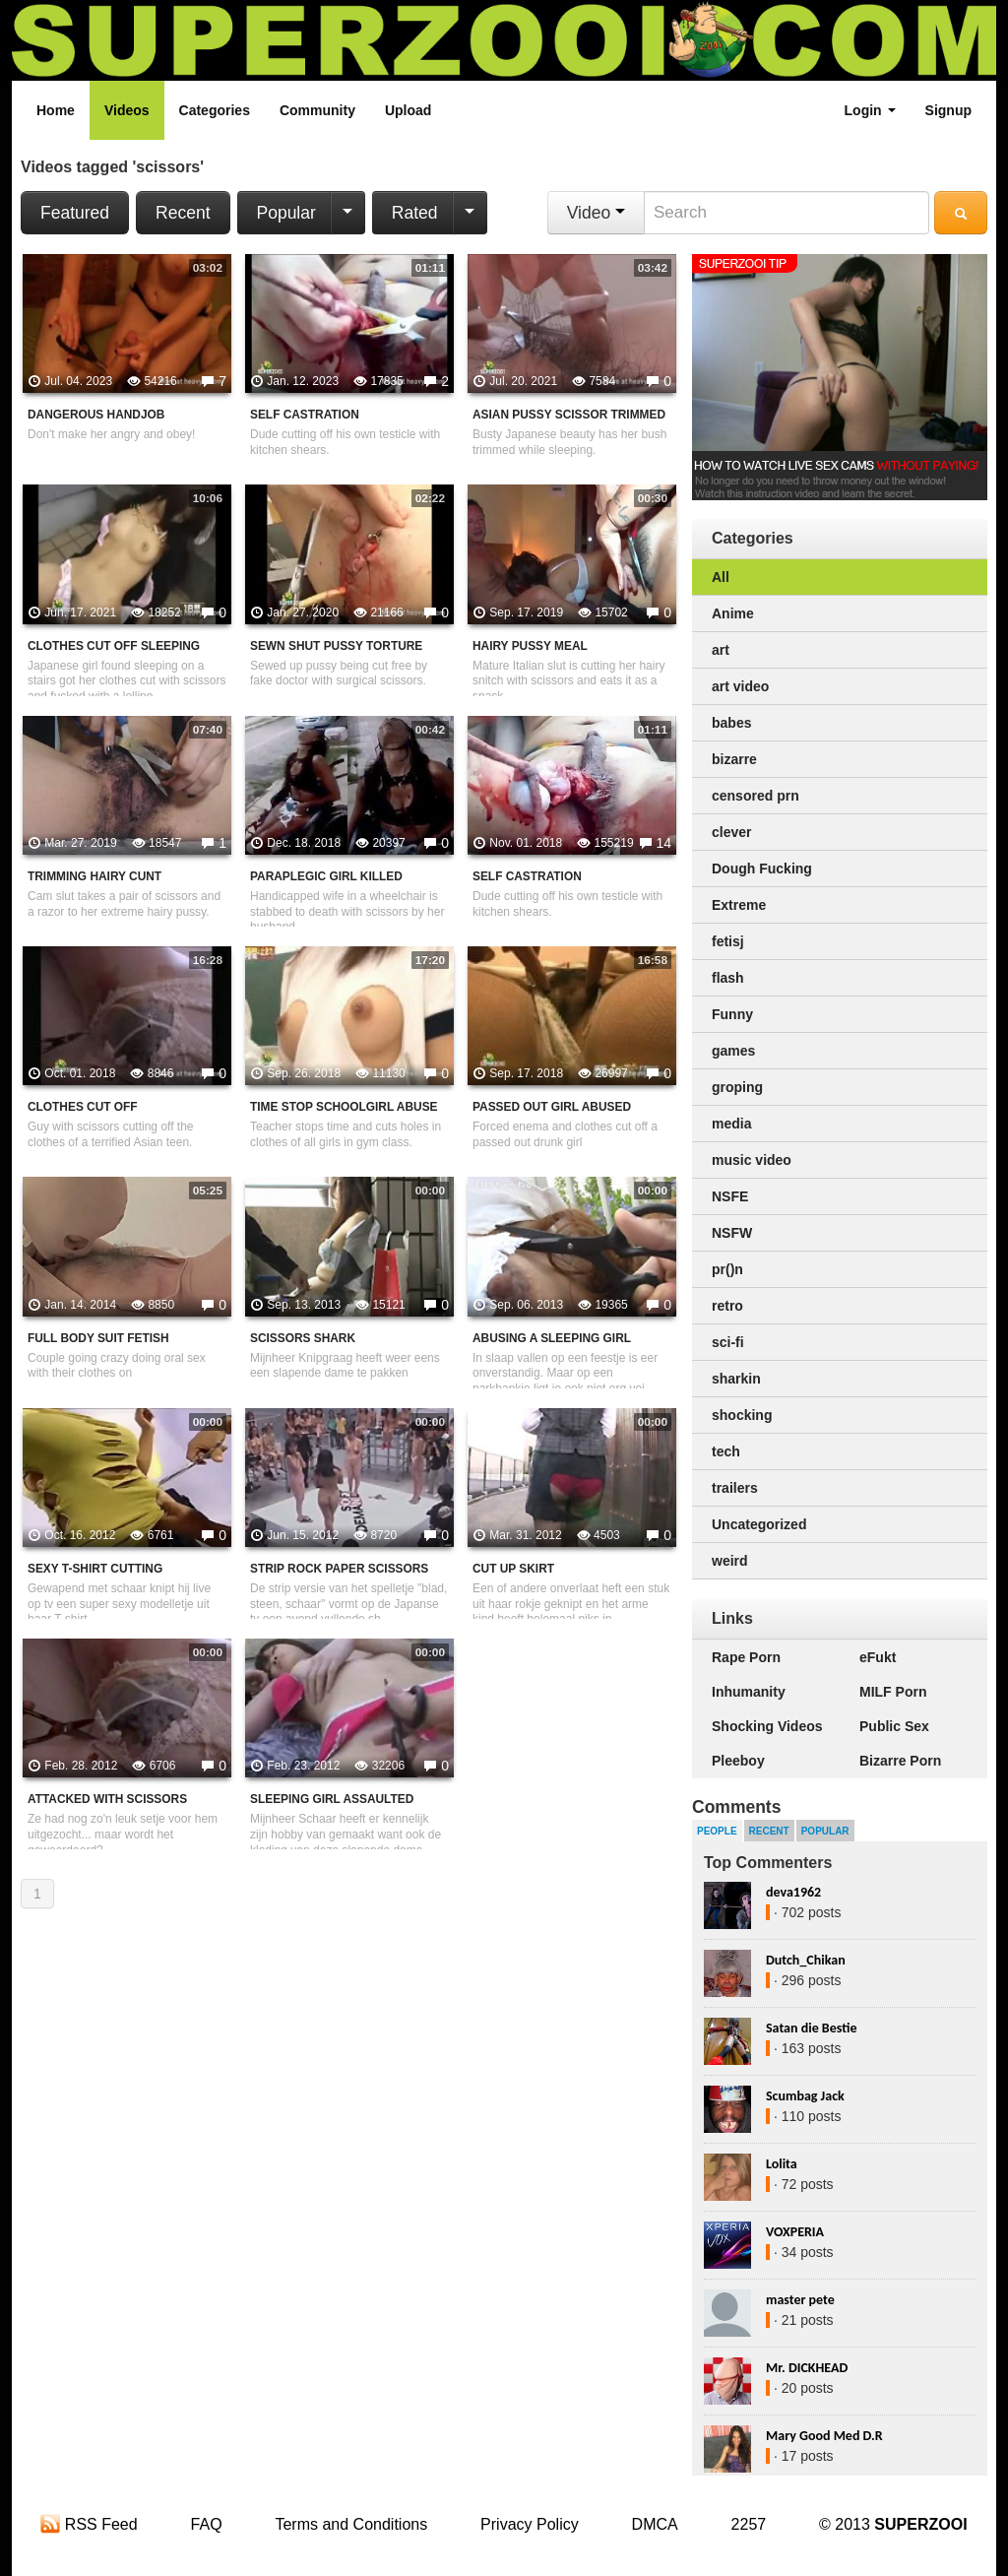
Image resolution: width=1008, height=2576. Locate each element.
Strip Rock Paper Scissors (339, 1569)
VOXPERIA (795, 2231)
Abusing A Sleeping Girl (551, 1338)
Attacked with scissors (107, 1799)
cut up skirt (513, 1569)
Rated (415, 213)
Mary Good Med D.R (824, 2435)
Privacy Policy (529, 2524)
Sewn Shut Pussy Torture (336, 646)
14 (663, 843)
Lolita (781, 2164)
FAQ (206, 2524)
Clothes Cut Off (83, 1107)
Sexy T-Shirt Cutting (95, 1569)
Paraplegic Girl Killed (326, 876)
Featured (74, 213)
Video (596, 213)
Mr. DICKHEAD (807, 2367)
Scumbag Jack (805, 2096)
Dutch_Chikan (806, 1960)
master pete (800, 2299)
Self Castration (304, 414)
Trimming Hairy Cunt (94, 876)
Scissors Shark (302, 1338)
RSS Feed (88, 2524)
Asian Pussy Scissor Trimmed (568, 414)
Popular (286, 213)
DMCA (655, 2524)
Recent (183, 213)
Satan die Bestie (811, 2028)
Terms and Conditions (351, 2524)
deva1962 (793, 1892)
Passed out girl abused (551, 1107)
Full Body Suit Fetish (98, 1338)
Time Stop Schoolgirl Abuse (344, 1107)
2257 (749, 2524)
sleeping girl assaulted (331, 1799)
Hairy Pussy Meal (530, 646)
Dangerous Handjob (96, 414)
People (717, 1831)
